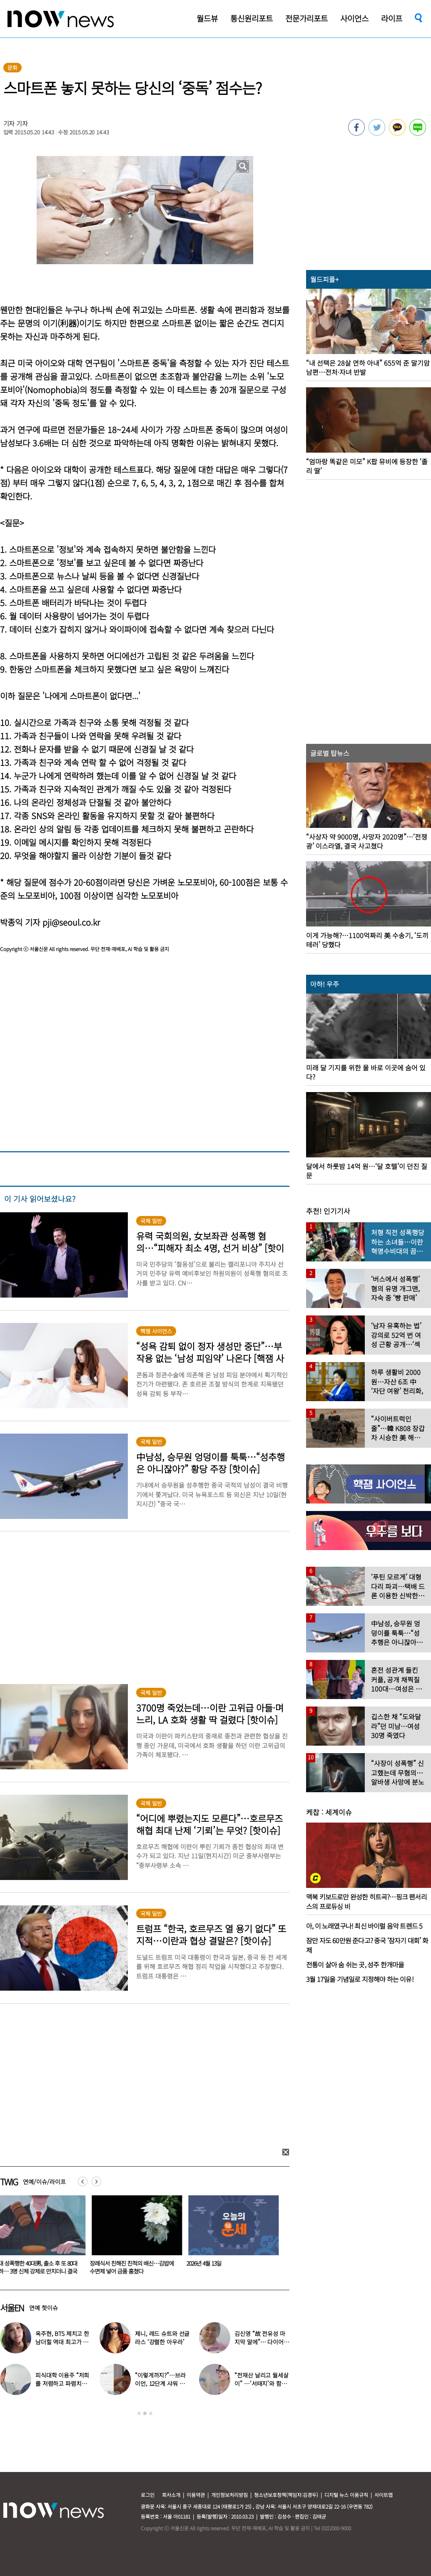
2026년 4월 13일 (208, 2263)
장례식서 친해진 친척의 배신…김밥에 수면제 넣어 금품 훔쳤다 (137, 2267)
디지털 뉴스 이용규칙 (346, 2494)
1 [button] (139, 2413)
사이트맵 (383, 2494)
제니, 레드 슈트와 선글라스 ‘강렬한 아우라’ (162, 2337)
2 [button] (145, 2413)
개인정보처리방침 (229, 2494)
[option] (138, 2238)
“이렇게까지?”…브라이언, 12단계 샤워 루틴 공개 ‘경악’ (160, 2383)
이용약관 (196, 2494)
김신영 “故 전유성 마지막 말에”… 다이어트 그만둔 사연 (261, 2341)
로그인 (147, 2494)
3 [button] (150, 2413)
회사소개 (171, 2494)
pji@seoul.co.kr (71, 922)
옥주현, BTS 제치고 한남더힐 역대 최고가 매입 (62, 2341)
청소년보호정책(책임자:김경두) (286, 2494)
